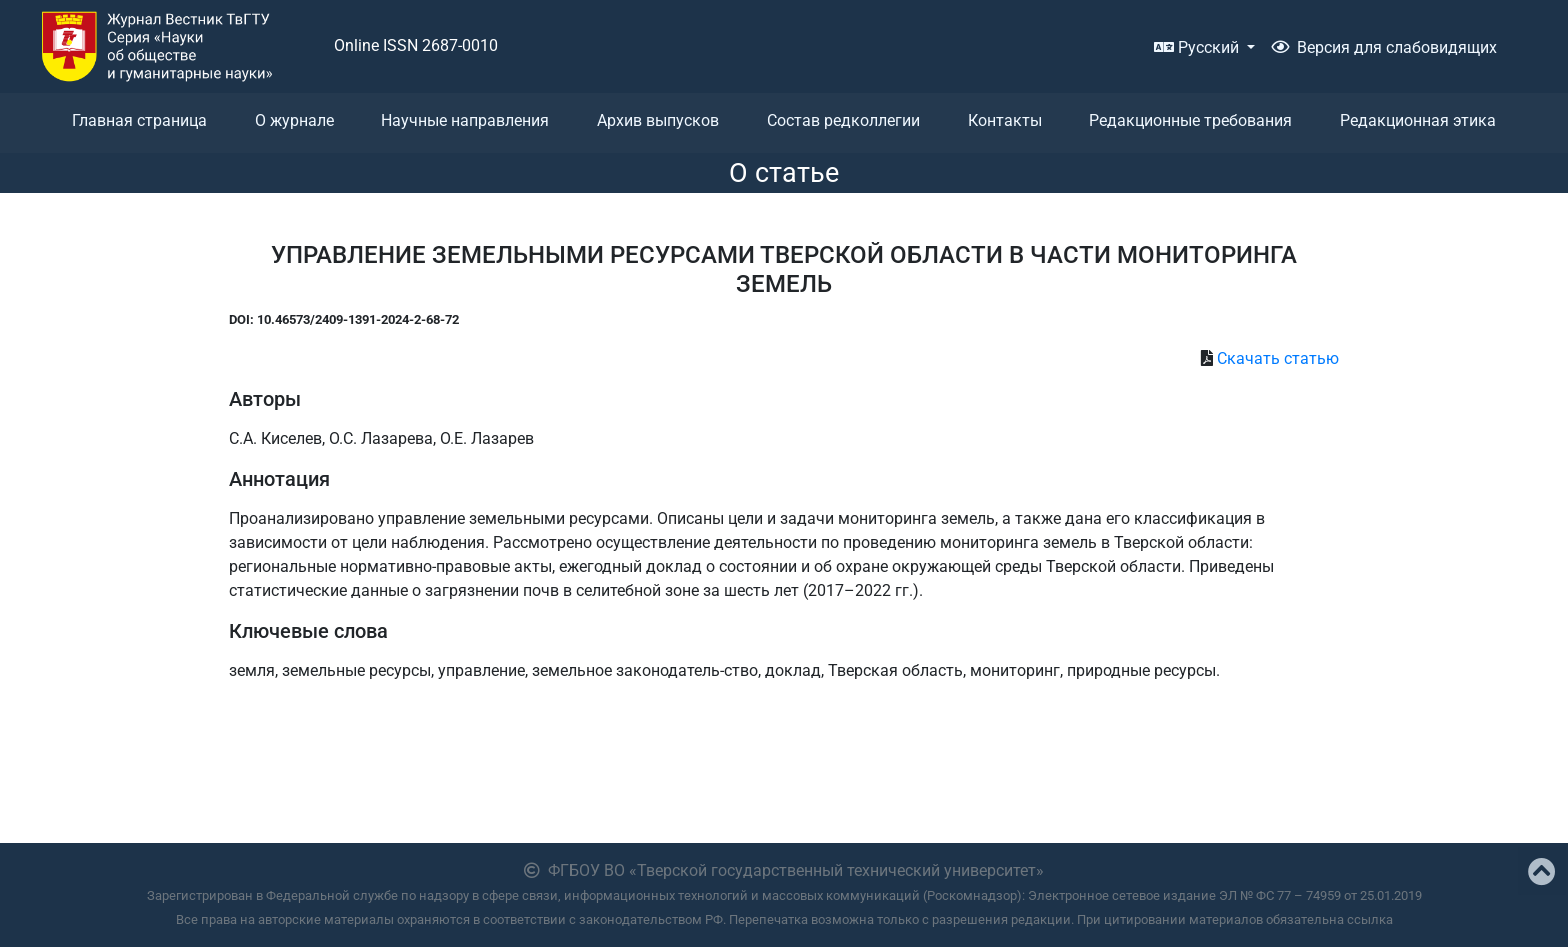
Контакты (1005, 120)
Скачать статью (1278, 358)
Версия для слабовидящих (1384, 47)
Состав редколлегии (843, 120)
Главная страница (139, 120)
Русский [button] (1198, 47)
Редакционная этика (1418, 120)
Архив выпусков (658, 120)
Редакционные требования (1190, 120)
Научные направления (465, 120)
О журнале (294, 120)
